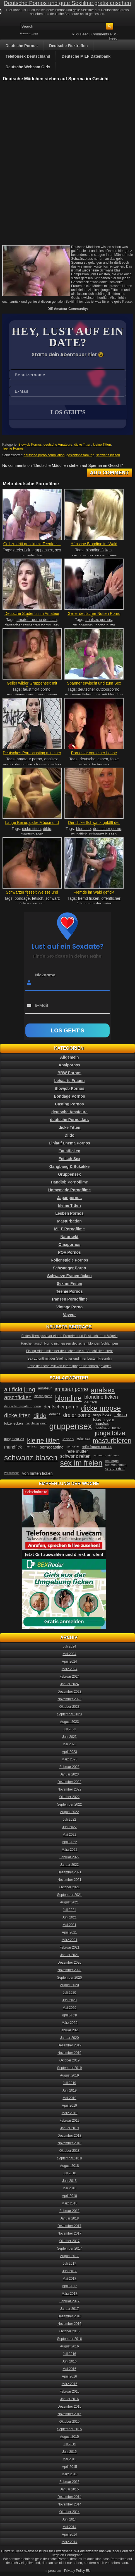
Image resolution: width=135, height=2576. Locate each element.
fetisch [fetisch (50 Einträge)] (120, 1414)
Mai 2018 (69, 2188)
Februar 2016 (69, 2391)
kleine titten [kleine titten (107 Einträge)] (43, 1440)
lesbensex (100, 764)
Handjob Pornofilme (69, 1182)
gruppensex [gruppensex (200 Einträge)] (70, 1426)
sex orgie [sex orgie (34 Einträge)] (112, 1461)
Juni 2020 (69, 2000)
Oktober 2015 (69, 2422)
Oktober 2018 (69, 2151)
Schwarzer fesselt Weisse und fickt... (32, 894)
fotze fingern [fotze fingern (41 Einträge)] (103, 1419)
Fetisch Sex (69, 1158)
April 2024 (69, 1661)
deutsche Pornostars (69, 1119)
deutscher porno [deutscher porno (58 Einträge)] (61, 1407)
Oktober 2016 (69, 2331)
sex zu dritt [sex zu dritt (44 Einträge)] (114, 1469)
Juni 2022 (69, 1827)
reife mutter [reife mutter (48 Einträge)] (77, 1451)
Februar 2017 (69, 2301)
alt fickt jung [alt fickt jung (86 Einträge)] (19, 1389)
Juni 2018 (69, 2181)
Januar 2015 (69, 2489)
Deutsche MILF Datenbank (86, 56)
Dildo (69, 1135)
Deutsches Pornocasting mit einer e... (32, 755)
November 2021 (69, 1880)
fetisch (37, 898)
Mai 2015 (69, 2459)
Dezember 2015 (69, 2406)
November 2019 (69, 2053)
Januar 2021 (69, 1955)
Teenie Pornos (13, 448)
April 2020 (69, 2015)
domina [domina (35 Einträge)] (54, 1414)
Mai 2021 (69, 1925)
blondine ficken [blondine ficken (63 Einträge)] (101, 1397)
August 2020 (69, 1985)
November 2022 (69, 1789)
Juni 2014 (69, 2519)
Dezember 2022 (69, 1782)
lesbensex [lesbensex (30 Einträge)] (83, 1438)
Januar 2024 (69, 1684)
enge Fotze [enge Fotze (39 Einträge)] (102, 1414)
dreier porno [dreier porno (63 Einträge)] (76, 1415)
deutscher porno (107, 828)
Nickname (45, 975)
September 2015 (69, 2429)
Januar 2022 (69, 1865)
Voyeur (69, 1315)
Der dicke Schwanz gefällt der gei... (94, 824)
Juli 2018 (69, 2173)
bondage (22, 898)
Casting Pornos (69, 1104)
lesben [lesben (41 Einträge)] (68, 1439)
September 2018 (69, 2158)
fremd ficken (88, 898)
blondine (83, 828)
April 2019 (69, 2105)
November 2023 (69, 1699)
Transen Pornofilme (69, 1299)
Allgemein (69, 1057)
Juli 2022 (69, 1819)
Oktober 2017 (69, 2241)
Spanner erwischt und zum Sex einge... (94, 685)
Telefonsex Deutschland (28, 56)
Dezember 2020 (69, 1962)
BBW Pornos (69, 1073)
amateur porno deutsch (36, 619)
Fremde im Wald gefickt (94, 892)
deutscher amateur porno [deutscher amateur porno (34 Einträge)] (22, 1406)
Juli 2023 (69, 1729)
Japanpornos (69, 1197)
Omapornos (70, 1244)
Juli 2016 (69, 2354)
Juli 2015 (69, 2444)
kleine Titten (102, 445)
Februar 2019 (69, 2121)
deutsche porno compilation (44, 455)
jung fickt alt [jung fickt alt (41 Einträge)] (14, 1439)
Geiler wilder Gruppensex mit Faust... (32, 685)
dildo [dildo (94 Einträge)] (39, 1415)
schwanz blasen (108, 455)
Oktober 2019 (69, 2060)
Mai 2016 (69, 2369)
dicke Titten (82, 445)
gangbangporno (20, 695)
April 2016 (69, 2376)
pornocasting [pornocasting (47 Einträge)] (52, 1447)
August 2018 (69, 2166)
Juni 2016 (69, 2361)
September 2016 (69, 2339)
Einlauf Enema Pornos (69, 1143)
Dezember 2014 (69, 2497)
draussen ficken (78, 695)
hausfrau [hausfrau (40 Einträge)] (102, 1424)
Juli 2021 (69, 1910)
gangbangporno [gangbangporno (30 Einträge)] (36, 1423)
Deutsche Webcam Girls (28, 67)
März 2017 (70, 2294)
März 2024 (70, 1669)
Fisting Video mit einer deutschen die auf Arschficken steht (69, 1351)
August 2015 (69, 2437)
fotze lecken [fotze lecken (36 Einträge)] (13, 1423)
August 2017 (69, 2256)
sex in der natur (98, 904)
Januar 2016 (69, 2399)
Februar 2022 (69, 1857)
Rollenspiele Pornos (69, 1260)
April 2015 (69, 2467)
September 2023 (69, 1714)
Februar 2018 (69, 2211)
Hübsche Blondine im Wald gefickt (94, 546)
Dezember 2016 (69, 2316)
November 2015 (69, 2414)
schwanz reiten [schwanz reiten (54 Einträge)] (75, 1456)
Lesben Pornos (69, 1213)
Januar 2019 (69, 2128)
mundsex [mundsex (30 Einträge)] (31, 1446)
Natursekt (70, 1236)
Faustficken (69, 1151)
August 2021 (69, 1902)
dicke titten (31, 828)
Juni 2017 (69, 2271)
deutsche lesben (94, 759)
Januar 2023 (69, 1774)
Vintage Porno (69, 1307)
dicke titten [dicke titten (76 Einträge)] (17, 1415)
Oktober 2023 (69, 1707)
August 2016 (69, 2346)
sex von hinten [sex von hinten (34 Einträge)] (115, 1465)
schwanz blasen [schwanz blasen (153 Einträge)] (30, 1458)
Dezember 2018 (69, 2136)
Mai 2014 (69, 2527)
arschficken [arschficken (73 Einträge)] (18, 1397)
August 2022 (69, 1812)
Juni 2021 (69, 1917)
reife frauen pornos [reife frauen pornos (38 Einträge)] (97, 1447)
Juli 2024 (69, 1646)
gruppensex (42, 550)
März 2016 (70, 2384)
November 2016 (69, 2324)
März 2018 (70, 2203)
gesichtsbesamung (80, 455)
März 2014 (70, 2542)
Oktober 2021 (69, 1887)
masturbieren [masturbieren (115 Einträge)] (112, 1440)
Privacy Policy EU (77, 2571)
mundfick (79, 834)
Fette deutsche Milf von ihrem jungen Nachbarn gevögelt (70, 1366)
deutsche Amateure (58, 445)
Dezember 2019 (69, 2045)
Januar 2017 (69, 2309)
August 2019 (69, 2075)
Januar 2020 (69, 2038)
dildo (47, 828)
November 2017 (69, 2233)
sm (42, 904)
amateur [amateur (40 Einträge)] (45, 1388)
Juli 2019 (69, 2083)
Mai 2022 (69, 1835)
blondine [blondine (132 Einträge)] (68, 1398)
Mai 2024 (69, 1654)
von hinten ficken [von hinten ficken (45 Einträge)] (37, 1473)
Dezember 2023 (69, 1692)
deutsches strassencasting (38, 764)
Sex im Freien (69, 1283)
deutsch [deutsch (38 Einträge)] (91, 1402)
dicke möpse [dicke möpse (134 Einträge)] (101, 1408)
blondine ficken (99, 550)
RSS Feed (80, 34)
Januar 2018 (69, 2218)
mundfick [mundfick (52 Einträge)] (13, 1447)
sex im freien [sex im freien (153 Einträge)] (81, 1463)
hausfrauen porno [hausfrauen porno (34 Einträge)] (107, 1428)
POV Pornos (69, 1252)
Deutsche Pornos (22, 45)
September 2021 (69, 1895)
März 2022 (70, 1850)
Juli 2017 (69, 2263)
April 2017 (69, 2286)
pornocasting (82, 555)
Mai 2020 (69, 2008)
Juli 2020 (69, 1993)
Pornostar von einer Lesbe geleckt (94, 755)
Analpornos (69, 1065)
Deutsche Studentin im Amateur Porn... (31, 615)
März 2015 (70, 2474)
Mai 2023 (69, 1744)
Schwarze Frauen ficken (69, 1276)
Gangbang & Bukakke (69, 1166)
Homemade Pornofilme (69, 1190)
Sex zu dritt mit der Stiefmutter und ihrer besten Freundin (69, 1358)
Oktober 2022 (69, 1797)
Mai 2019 (69, 2098)
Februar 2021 (69, 1947)
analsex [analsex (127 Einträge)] (103, 1390)
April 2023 (69, 1752)
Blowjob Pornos (30, 445)
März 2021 (70, 1940)
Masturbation (69, 1221)
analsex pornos (98, 619)
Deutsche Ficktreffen (68, 45)
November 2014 (69, 2504)
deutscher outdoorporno (98, 689)
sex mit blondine (109, 695)
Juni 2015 (69, 2452)
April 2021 (69, 1932)
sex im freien (106, 555)
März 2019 (70, 2113)
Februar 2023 (69, 1767)
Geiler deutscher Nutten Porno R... (94, 615)
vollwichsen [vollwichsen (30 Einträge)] (12, 1472)
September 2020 (69, 1978)
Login (35, 33)
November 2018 (69, 2143)
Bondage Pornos (69, 1096)
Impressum (53, 2571)
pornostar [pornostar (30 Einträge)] (72, 1446)
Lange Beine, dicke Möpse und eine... (32, 824)
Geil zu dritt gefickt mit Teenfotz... (32, 544)
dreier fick (21, 550)
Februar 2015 (69, 2482)
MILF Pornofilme (69, 1229)
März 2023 (70, 1759)
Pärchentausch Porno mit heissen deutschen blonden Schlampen (69, 1343)
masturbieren (32, 834)
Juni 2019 (69, 2090)
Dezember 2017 (69, 2226)
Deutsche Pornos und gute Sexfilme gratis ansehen (67, 3)
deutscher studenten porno (28, 625)
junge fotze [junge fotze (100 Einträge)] (110, 1433)
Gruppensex (69, 1174)
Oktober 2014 (69, 2512)
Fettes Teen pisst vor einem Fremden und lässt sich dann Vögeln (69, 1336)
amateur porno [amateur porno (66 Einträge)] (71, 1389)
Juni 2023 (69, 1737)
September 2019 (69, 2068)
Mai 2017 (69, 2279)
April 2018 (69, 2196)
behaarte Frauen (69, 1080)
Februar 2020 (69, 2030)
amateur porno (29, 759)
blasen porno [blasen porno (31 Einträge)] (43, 1396)
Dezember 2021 (69, 1872)
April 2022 (69, 1842)
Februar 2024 (69, 1676)
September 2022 (69, 1804)
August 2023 (69, 1722)
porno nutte (105, 625)
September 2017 (69, 2248)
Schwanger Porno (69, 1268)
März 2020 (70, 2023)
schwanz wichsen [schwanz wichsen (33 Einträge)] (106, 1455)
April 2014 (69, 2534)
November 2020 (69, 1970)
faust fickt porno (36, 689)
